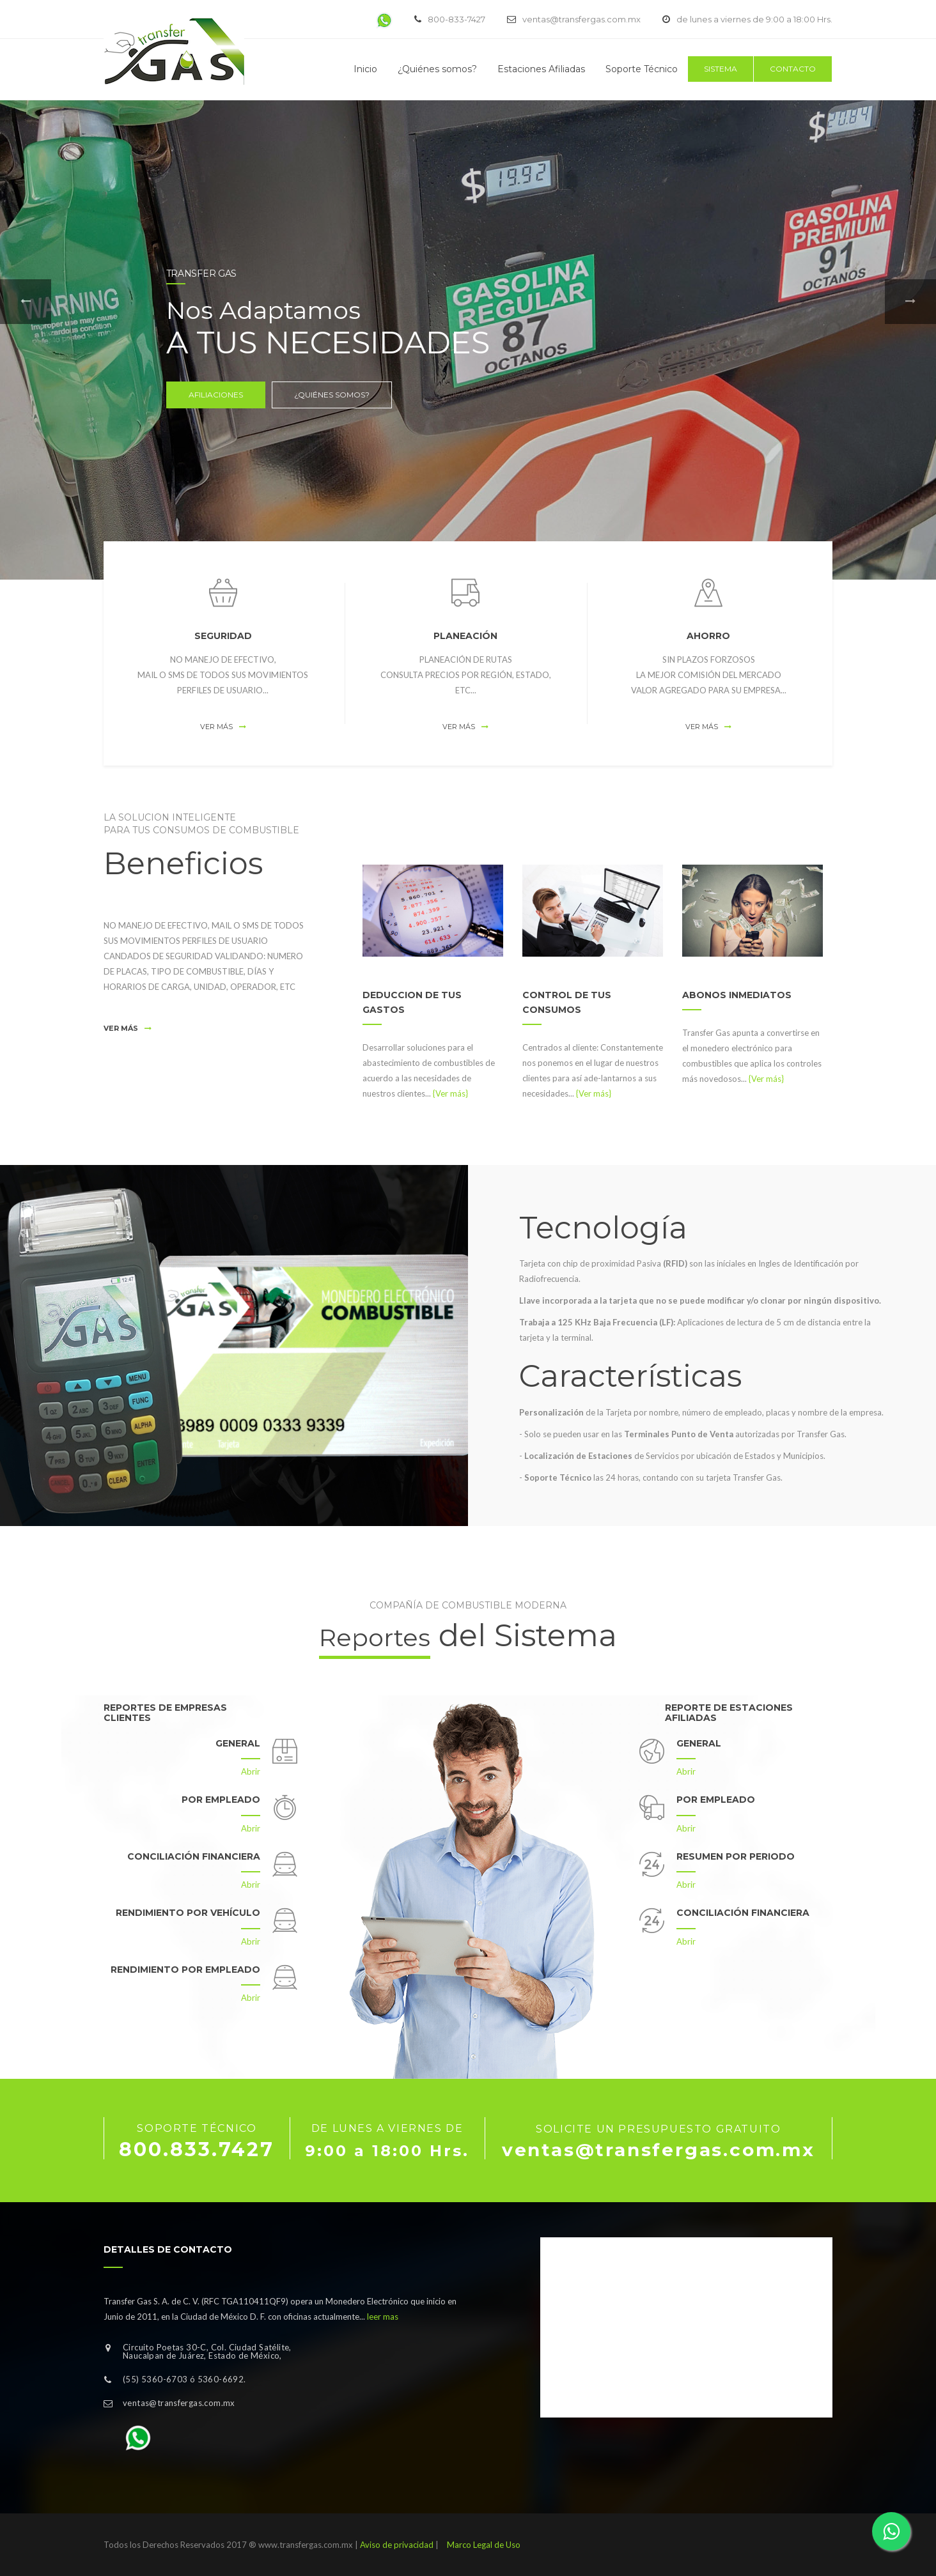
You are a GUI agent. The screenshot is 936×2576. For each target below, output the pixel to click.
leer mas (382, 2316)
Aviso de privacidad (396, 2545)
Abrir (250, 1771)
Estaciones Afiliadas (541, 69)
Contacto (793, 68)
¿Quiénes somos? (437, 69)
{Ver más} (450, 1093)
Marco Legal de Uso (483, 2545)
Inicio (365, 69)
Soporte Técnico (641, 69)
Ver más (223, 726)
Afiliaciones (221, 394)
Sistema (720, 68)
